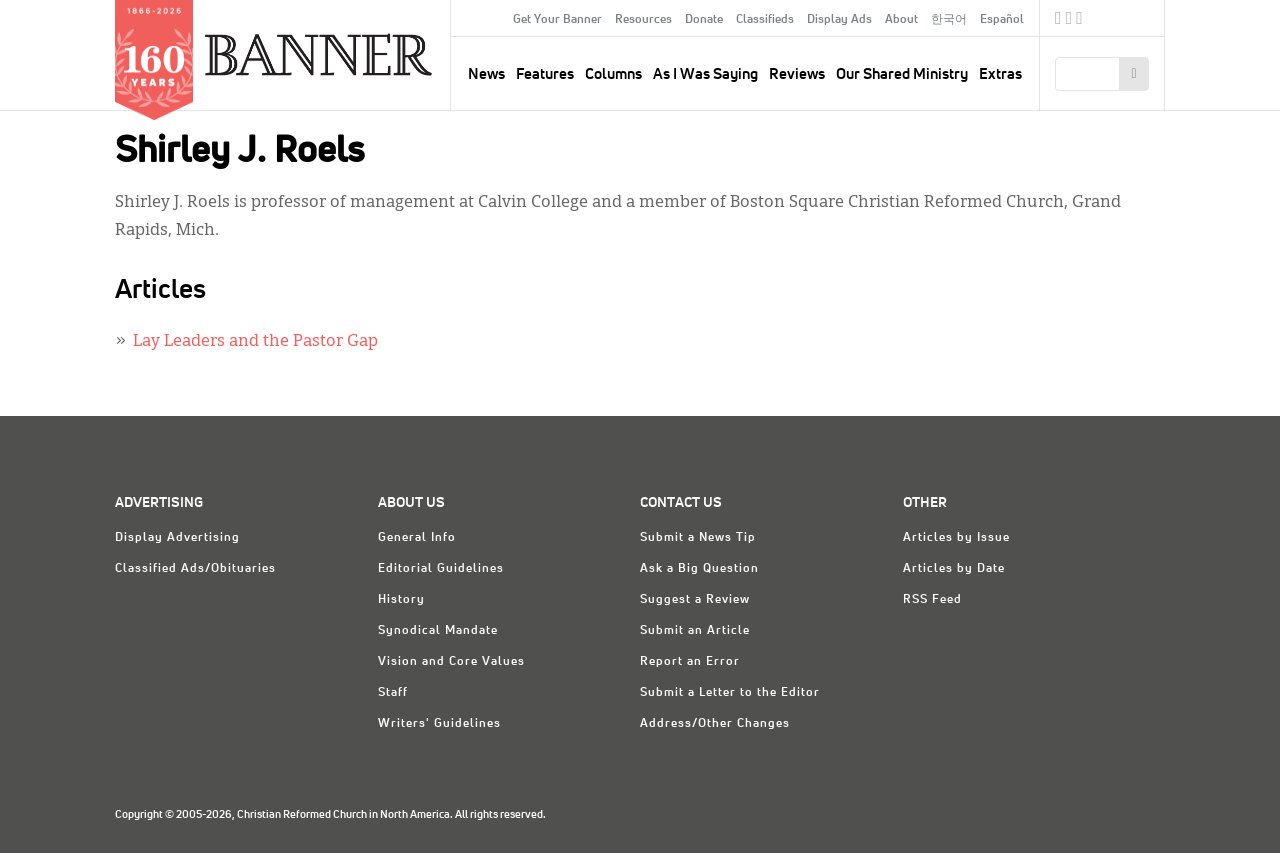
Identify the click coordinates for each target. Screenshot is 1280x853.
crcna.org (1139, 17)
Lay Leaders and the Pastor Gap (255, 342)
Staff (393, 693)
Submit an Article (695, 631)
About (901, 20)
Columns (613, 74)
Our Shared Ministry (902, 74)
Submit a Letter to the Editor (730, 693)
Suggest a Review (695, 600)
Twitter (1069, 21)
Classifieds (765, 20)
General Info (417, 538)
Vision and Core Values (451, 662)
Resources (643, 20)
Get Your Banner (557, 20)
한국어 (949, 20)
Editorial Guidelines (441, 569)
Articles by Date (954, 569)
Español (1002, 20)
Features (545, 74)
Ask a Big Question (699, 569)
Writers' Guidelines (439, 724)
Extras (1000, 74)
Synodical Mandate (438, 631)
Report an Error (690, 662)
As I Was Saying (705, 74)
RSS (1079, 21)
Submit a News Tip (698, 538)
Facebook (1058, 21)
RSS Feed (932, 600)
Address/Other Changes (715, 724)
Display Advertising (177, 538)
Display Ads (839, 20)
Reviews (797, 74)
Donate (704, 20)
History (401, 600)
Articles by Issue (956, 538)
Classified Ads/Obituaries (195, 569)
